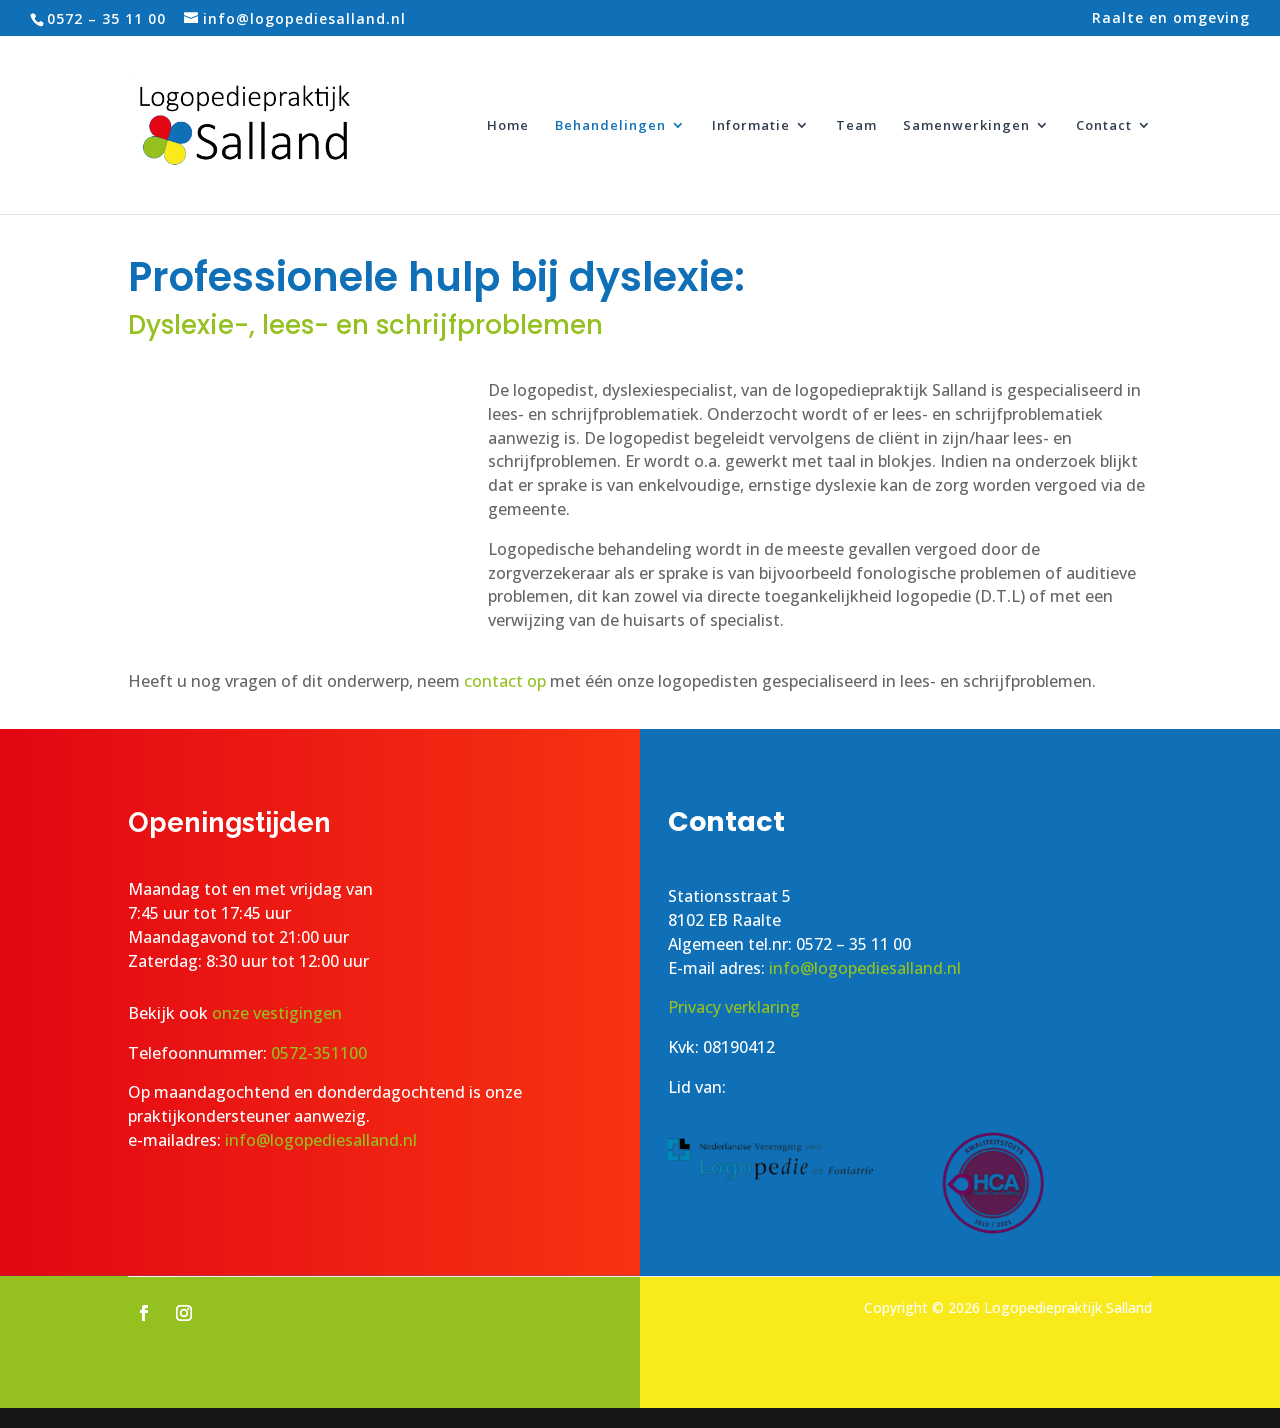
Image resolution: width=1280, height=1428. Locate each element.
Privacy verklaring (734, 1007)
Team (856, 126)
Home (508, 126)
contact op (505, 681)
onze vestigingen (279, 1013)
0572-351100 (319, 1053)
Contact (1104, 126)
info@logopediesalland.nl (321, 1140)
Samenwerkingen (966, 126)
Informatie (751, 126)
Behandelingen (610, 126)
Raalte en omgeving (1171, 19)
